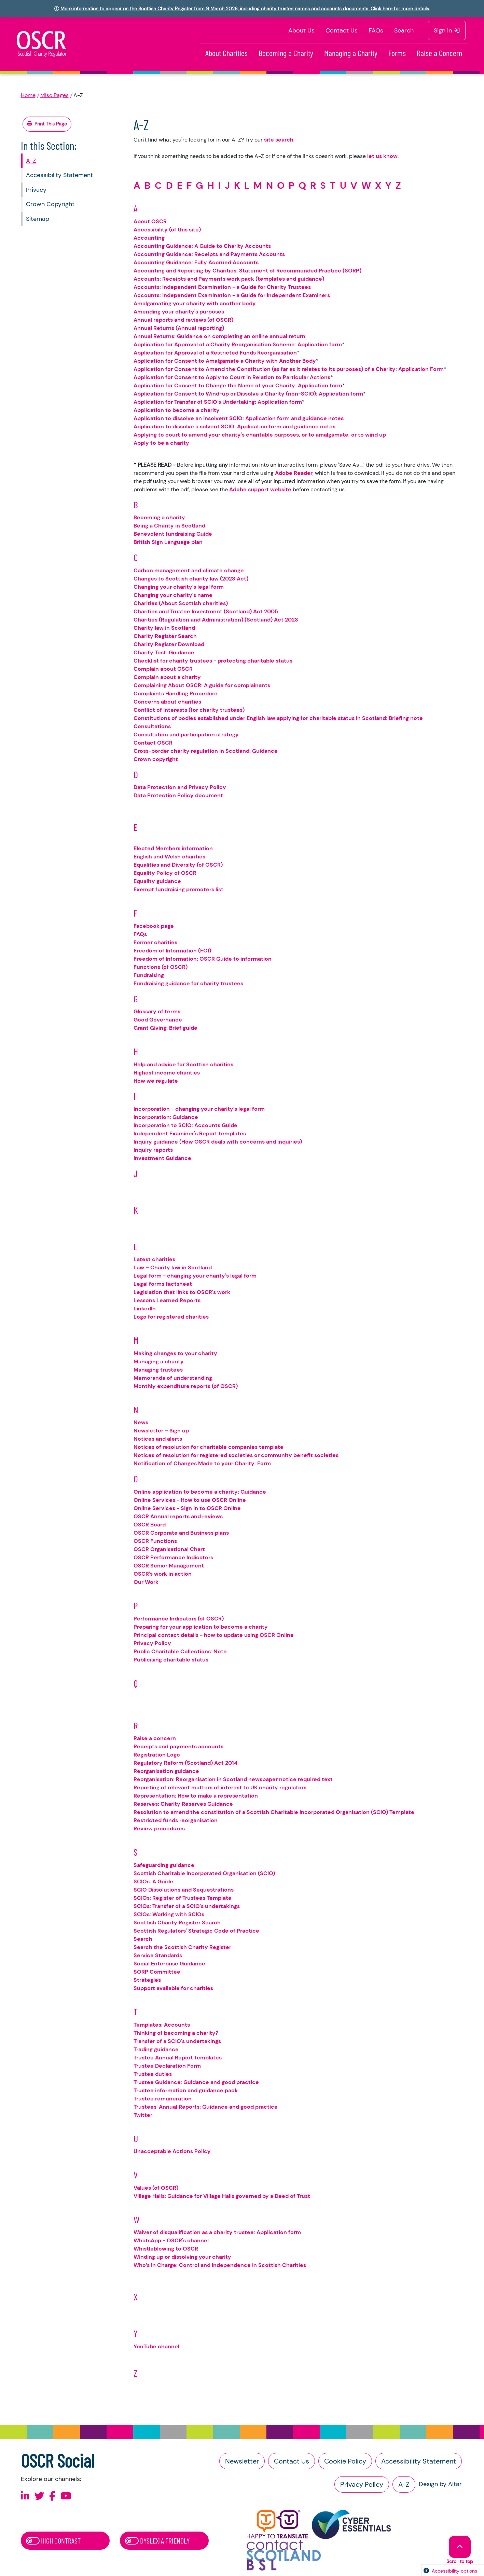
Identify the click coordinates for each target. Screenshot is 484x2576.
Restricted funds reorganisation (176, 1820)
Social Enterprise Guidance (169, 1963)
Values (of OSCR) (156, 2187)
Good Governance (158, 1019)
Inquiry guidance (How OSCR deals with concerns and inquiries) (218, 1141)
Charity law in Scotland (164, 627)
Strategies (147, 1980)
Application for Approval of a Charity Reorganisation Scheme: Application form (238, 344)
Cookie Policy (345, 2461)
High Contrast (53, 2540)
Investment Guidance (162, 1158)
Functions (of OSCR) (161, 967)
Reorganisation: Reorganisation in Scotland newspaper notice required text (233, 1779)
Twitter (143, 2115)
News (141, 1422)
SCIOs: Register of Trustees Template (183, 1897)
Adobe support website (260, 489)
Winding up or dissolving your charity (182, 2256)
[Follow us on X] (39, 2496)
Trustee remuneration (163, 2098)
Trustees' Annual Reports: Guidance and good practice (206, 2106)
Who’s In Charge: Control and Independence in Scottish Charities (220, 2265)
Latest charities (154, 1259)
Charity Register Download (169, 644)
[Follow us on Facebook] (52, 2496)
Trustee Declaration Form (167, 2065)
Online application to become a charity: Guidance (200, 1491)
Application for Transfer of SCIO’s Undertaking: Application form (218, 401)
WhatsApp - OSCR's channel (171, 2240)
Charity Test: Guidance (164, 652)
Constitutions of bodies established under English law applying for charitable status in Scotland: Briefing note (278, 718)
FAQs (376, 30)
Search (404, 30)
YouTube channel (156, 2346)
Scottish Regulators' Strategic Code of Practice (196, 1930)
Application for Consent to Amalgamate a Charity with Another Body (225, 360)
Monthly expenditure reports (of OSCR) (186, 1386)
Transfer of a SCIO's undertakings (177, 2041)
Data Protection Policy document (178, 795)
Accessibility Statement (59, 175)
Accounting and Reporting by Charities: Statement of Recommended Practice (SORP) (247, 270)
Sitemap (37, 219)
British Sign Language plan (168, 542)
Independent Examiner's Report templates (190, 1133)
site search (278, 139)
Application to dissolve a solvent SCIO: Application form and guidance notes (234, 426)
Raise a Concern (439, 53)
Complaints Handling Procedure (176, 693)
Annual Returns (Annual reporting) (179, 328)
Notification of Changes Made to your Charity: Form (202, 1463)
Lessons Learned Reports (167, 1300)
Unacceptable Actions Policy (172, 2151)
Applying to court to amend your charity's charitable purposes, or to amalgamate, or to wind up (260, 434)
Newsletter (242, 2461)
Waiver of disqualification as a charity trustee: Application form (217, 2232)
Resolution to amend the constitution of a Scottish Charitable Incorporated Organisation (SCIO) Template (274, 1812)
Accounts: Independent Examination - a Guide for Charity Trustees (222, 287)
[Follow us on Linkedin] (25, 2496)
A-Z (31, 161)
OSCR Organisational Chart (169, 1549)
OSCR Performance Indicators (173, 1557)
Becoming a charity (159, 517)
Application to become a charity (177, 410)
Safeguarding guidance (164, 1865)
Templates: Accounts (162, 2024)
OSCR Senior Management (169, 1565)
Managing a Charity (350, 53)
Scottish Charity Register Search (177, 1922)
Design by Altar (440, 2484)
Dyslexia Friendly (157, 2540)
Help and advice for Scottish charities (183, 1064)
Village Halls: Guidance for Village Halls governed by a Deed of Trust (222, 2196)
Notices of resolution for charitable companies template (209, 1447)
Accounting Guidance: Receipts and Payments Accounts (209, 254)
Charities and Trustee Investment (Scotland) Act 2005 (206, 611)
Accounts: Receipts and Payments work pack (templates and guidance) (229, 278)
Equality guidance (157, 881)
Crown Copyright (50, 204)
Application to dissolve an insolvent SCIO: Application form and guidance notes (239, 418)
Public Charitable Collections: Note (180, 1651)
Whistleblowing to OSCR (166, 2248)
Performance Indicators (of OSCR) (179, 1618)
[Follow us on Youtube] (65, 2496)
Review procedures (159, 1828)
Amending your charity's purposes (179, 311)
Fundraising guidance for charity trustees (188, 983)
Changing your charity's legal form (179, 586)
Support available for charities (173, 1988)
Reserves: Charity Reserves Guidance (183, 1803)
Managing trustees (158, 1369)
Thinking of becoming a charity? (176, 2033)
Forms (397, 53)
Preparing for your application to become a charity (201, 1626)
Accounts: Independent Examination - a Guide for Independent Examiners (232, 295)
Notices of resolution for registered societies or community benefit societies (236, 1455)
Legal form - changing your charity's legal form (195, 1275)
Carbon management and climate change (189, 570)
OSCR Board (150, 1524)
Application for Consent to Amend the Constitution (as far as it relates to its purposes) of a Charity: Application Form (289, 369)
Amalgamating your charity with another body (195, 303)
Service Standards (158, 1955)
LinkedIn (145, 1308)
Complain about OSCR (163, 668)
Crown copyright (156, 759)
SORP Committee (157, 1971)
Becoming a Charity (286, 53)
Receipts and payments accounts (178, 1746)
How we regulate (156, 1080)
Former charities (155, 942)
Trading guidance (156, 2049)
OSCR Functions (155, 1541)
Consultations (152, 726)
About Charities (226, 53)
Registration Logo (157, 1754)
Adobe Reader (294, 473)
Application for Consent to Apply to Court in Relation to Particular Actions (232, 377)
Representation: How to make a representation (196, 1795)
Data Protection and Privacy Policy (180, 787)
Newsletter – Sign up (161, 1430)
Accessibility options (454, 2571)
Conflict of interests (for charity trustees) (189, 709)
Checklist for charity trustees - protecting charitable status (213, 660)
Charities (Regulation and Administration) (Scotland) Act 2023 (216, 619)
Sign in (447, 30)
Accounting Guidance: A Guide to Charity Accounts (202, 246)
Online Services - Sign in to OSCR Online (187, 1508)
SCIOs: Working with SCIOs (169, 1914)
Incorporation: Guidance (166, 1117)
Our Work (146, 1582)
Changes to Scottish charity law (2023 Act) (191, 578)
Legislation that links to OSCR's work (182, 1292)
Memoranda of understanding (173, 1378)
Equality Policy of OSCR (165, 873)
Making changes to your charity (175, 1353)
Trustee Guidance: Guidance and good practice (196, 2082)
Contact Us (342, 30)
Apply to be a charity (161, 442)
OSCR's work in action (163, 1573)
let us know (382, 156)
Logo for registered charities (171, 1316)
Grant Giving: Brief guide (165, 1027)
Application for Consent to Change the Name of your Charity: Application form (238, 385)
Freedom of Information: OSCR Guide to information (203, 958)
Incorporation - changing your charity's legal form (199, 1108)
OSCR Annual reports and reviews (178, 1516)
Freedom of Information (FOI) (172, 950)
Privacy (36, 190)
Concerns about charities (167, 701)
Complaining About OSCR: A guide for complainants (202, 685)
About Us (301, 30)
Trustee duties (153, 2074)
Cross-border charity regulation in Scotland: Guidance (206, 751)
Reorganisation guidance (166, 1771)
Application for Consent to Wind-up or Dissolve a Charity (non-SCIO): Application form (248, 393)
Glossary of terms (157, 1011)
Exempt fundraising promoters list (178, 889)
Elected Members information (173, 848)
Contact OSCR (153, 742)
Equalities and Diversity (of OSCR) (178, 864)
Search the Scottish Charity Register (182, 1947)
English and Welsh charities (169, 856)
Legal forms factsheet (163, 1283)
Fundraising (149, 975)
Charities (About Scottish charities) (181, 603)
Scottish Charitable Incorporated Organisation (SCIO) (204, 1873)
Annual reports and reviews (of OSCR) (183, 319)
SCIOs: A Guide (153, 1881)
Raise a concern (155, 1738)
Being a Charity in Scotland (169, 525)
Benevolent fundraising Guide (173, 533)
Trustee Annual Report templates (178, 2057)
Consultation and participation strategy (186, 734)
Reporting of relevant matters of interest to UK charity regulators (220, 1787)
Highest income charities (167, 1072)
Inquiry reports (153, 1149)
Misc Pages (54, 95)
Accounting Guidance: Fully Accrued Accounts (196, 262)
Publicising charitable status (171, 1659)
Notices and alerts (158, 1438)
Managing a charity (159, 1361)
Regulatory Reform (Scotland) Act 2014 (185, 1762)
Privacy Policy (152, 1643)
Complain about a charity (167, 677)
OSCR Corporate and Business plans (181, 1532)
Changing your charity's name (173, 595)
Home (28, 95)
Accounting (149, 237)
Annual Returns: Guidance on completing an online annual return (219, 336)
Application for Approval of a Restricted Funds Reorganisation (215, 352)
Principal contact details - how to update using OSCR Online (214, 1635)
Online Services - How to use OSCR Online (190, 1500)
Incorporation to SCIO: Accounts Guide (185, 1125)
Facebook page (154, 926)
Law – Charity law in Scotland (173, 1267)
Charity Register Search (165, 636)
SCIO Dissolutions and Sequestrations (184, 1889)
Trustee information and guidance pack (186, 2090)
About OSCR (150, 221)
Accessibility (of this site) (167, 229)
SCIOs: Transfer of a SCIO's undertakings (187, 1906)
